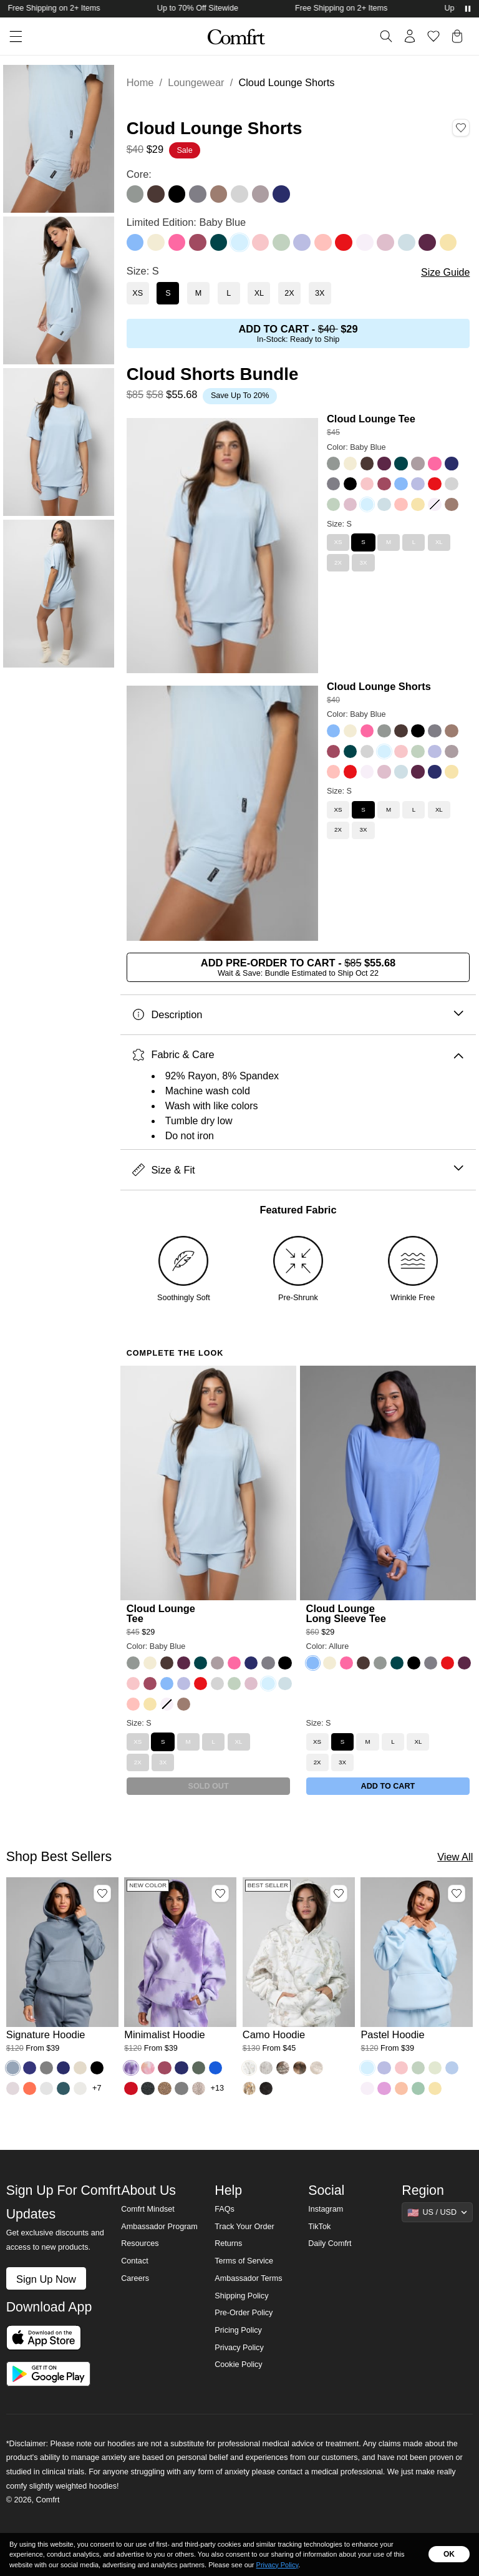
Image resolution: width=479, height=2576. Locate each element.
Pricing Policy (238, 2330)
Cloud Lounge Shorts (379, 686)
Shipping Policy (241, 2296)
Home (140, 82)
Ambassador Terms (248, 2278)
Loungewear (196, 82)
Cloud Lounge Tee (371, 419)
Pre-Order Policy (244, 2312)
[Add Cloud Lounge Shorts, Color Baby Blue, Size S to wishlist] (461, 128)
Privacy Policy (239, 2347)
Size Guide (445, 272)
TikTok (319, 2226)
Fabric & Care (297, 1054)
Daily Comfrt (329, 2243)
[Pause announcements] (468, 8)
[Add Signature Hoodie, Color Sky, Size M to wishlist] (102, 1893)
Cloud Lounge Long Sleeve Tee (346, 1613)
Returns (228, 2243)
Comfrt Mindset (147, 2209)
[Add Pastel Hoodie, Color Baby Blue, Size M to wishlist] (456, 1893)
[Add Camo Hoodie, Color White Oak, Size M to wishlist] (338, 1893)
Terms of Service (244, 2261)
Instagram (325, 2209)
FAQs (225, 2209)
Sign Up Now (46, 2279)
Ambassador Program (159, 2226)
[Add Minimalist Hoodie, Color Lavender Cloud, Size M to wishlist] (220, 1893)
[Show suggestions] (437, 2212)
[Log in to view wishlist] (433, 36)
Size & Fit (297, 1170)
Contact (134, 2261)
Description (297, 1015)
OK (449, 2554)
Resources (139, 2243)
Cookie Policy (238, 2364)
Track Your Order (244, 2226)
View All (455, 1856)
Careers (135, 2278)
